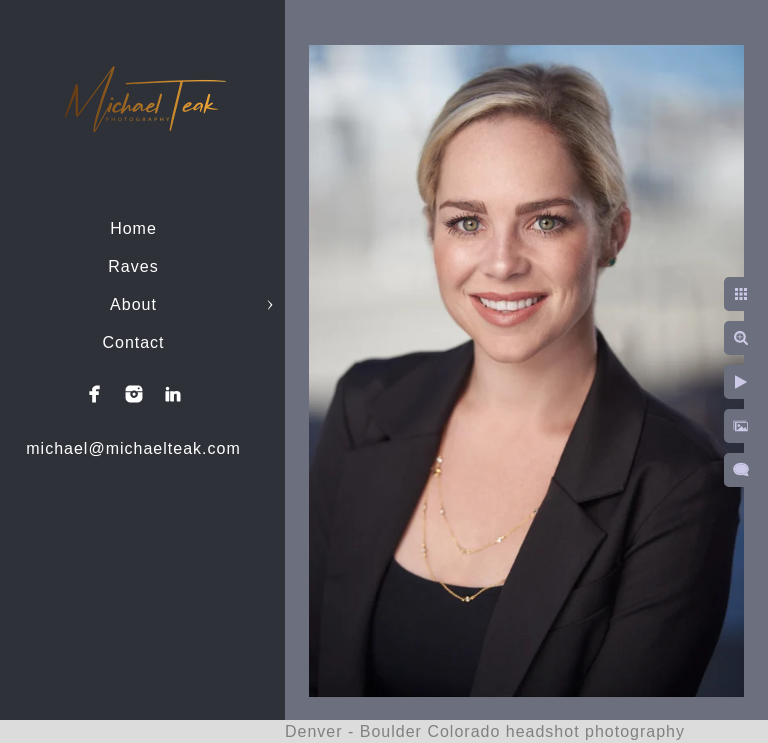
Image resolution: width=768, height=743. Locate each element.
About (133, 304)
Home (133, 228)
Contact (133, 342)
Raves (133, 266)
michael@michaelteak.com (133, 448)
